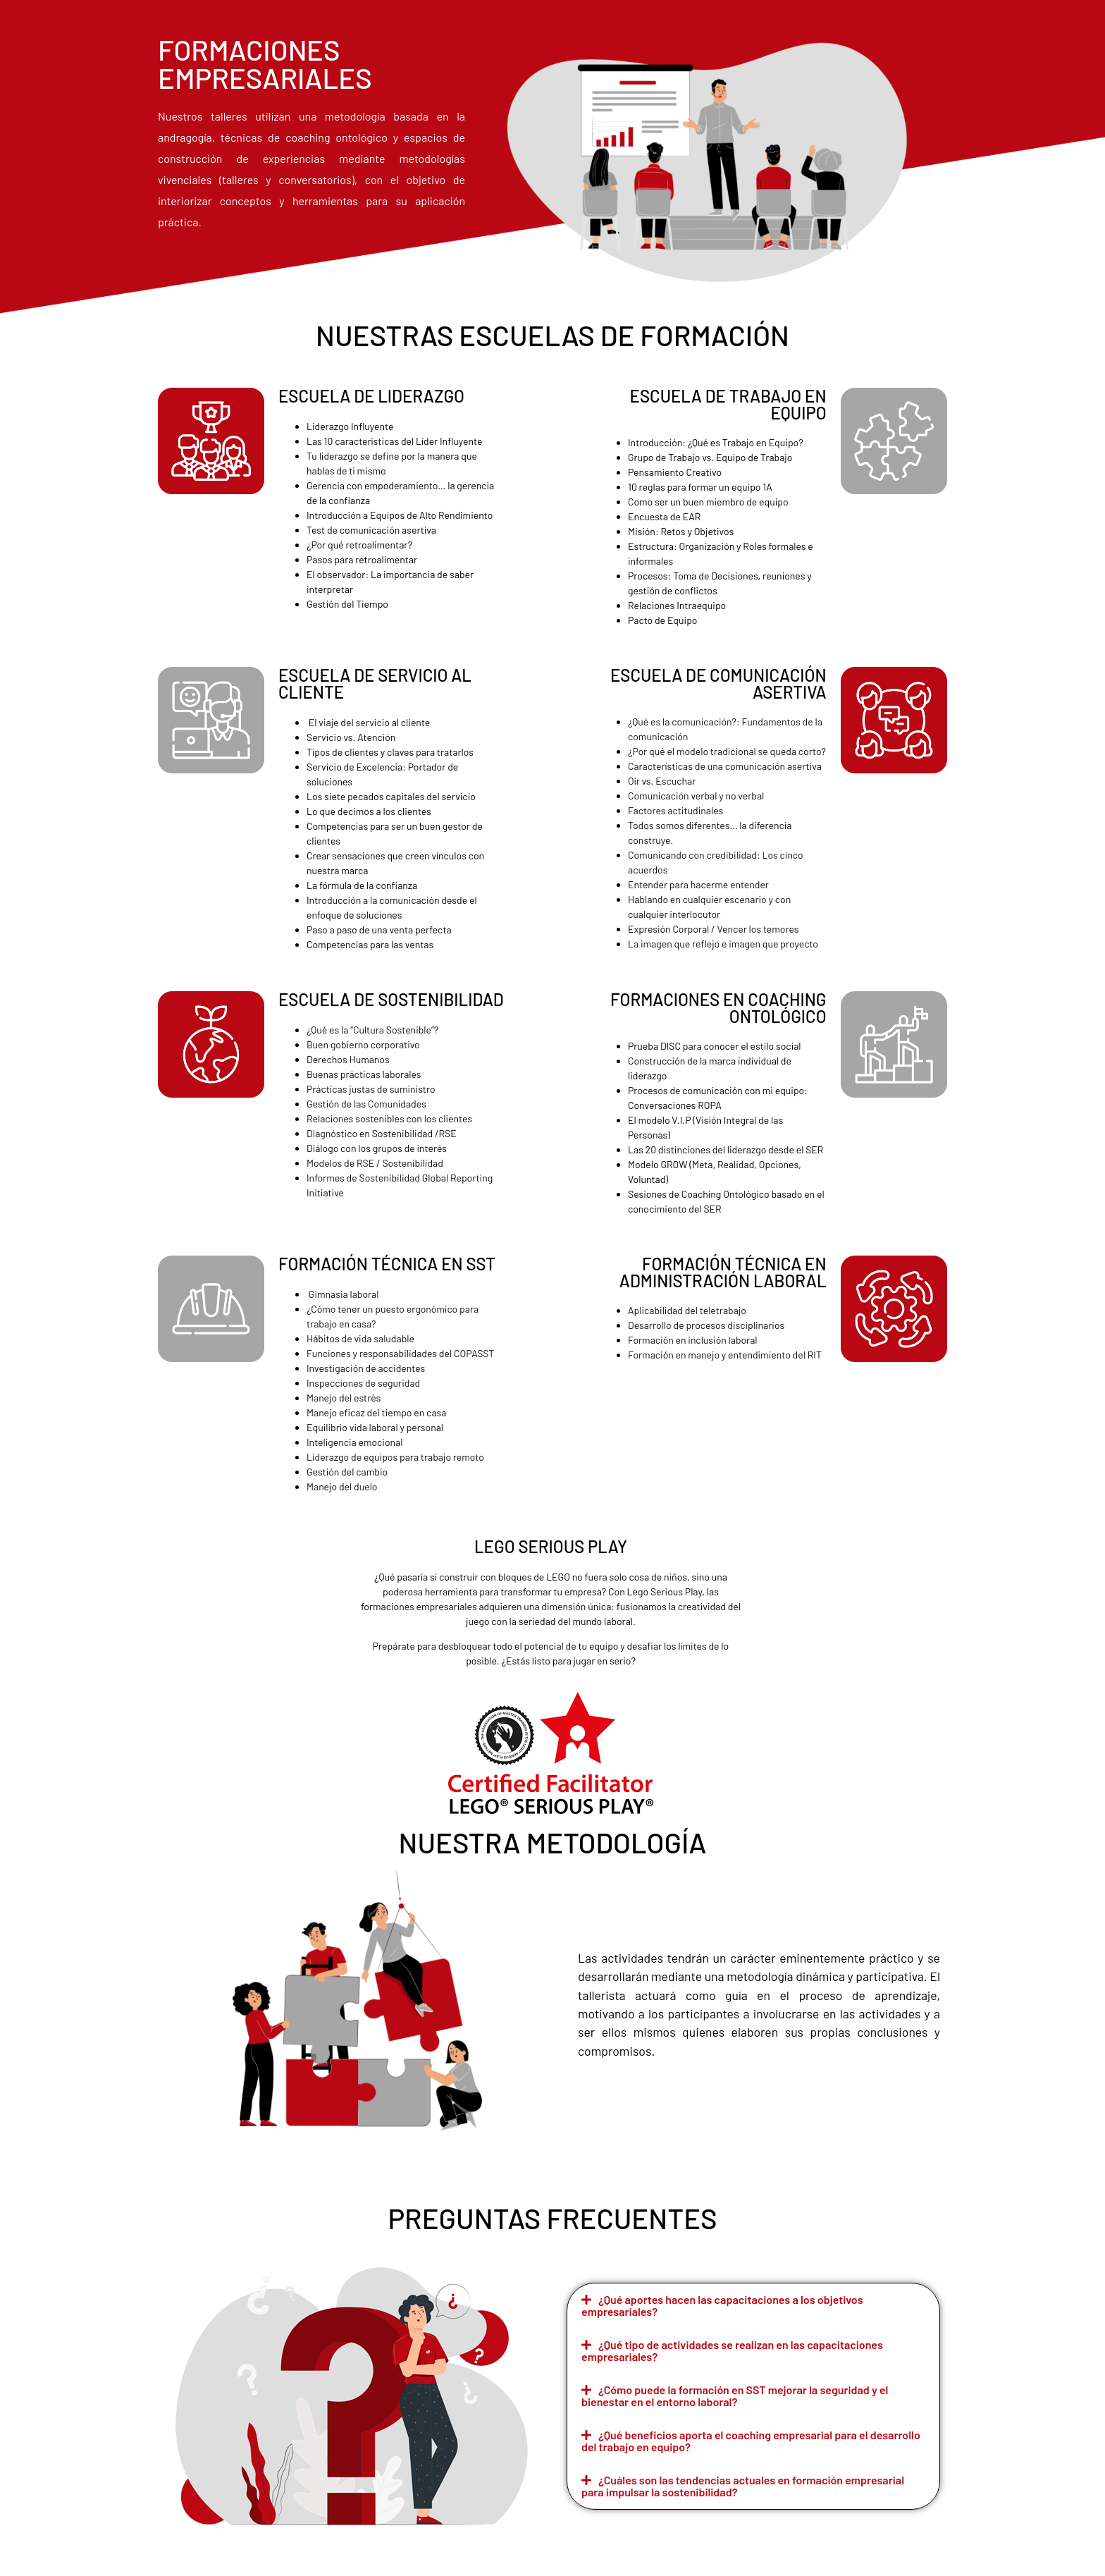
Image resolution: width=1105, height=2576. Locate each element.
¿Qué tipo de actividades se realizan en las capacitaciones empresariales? (732, 2350)
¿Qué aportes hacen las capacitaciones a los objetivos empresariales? (722, 2305)
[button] (753, 2306)
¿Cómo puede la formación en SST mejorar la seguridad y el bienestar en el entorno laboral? (734, 2395)
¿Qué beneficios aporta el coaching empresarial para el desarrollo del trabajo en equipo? (750, 2440)
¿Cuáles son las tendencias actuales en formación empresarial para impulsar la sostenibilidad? (742, 2485)
